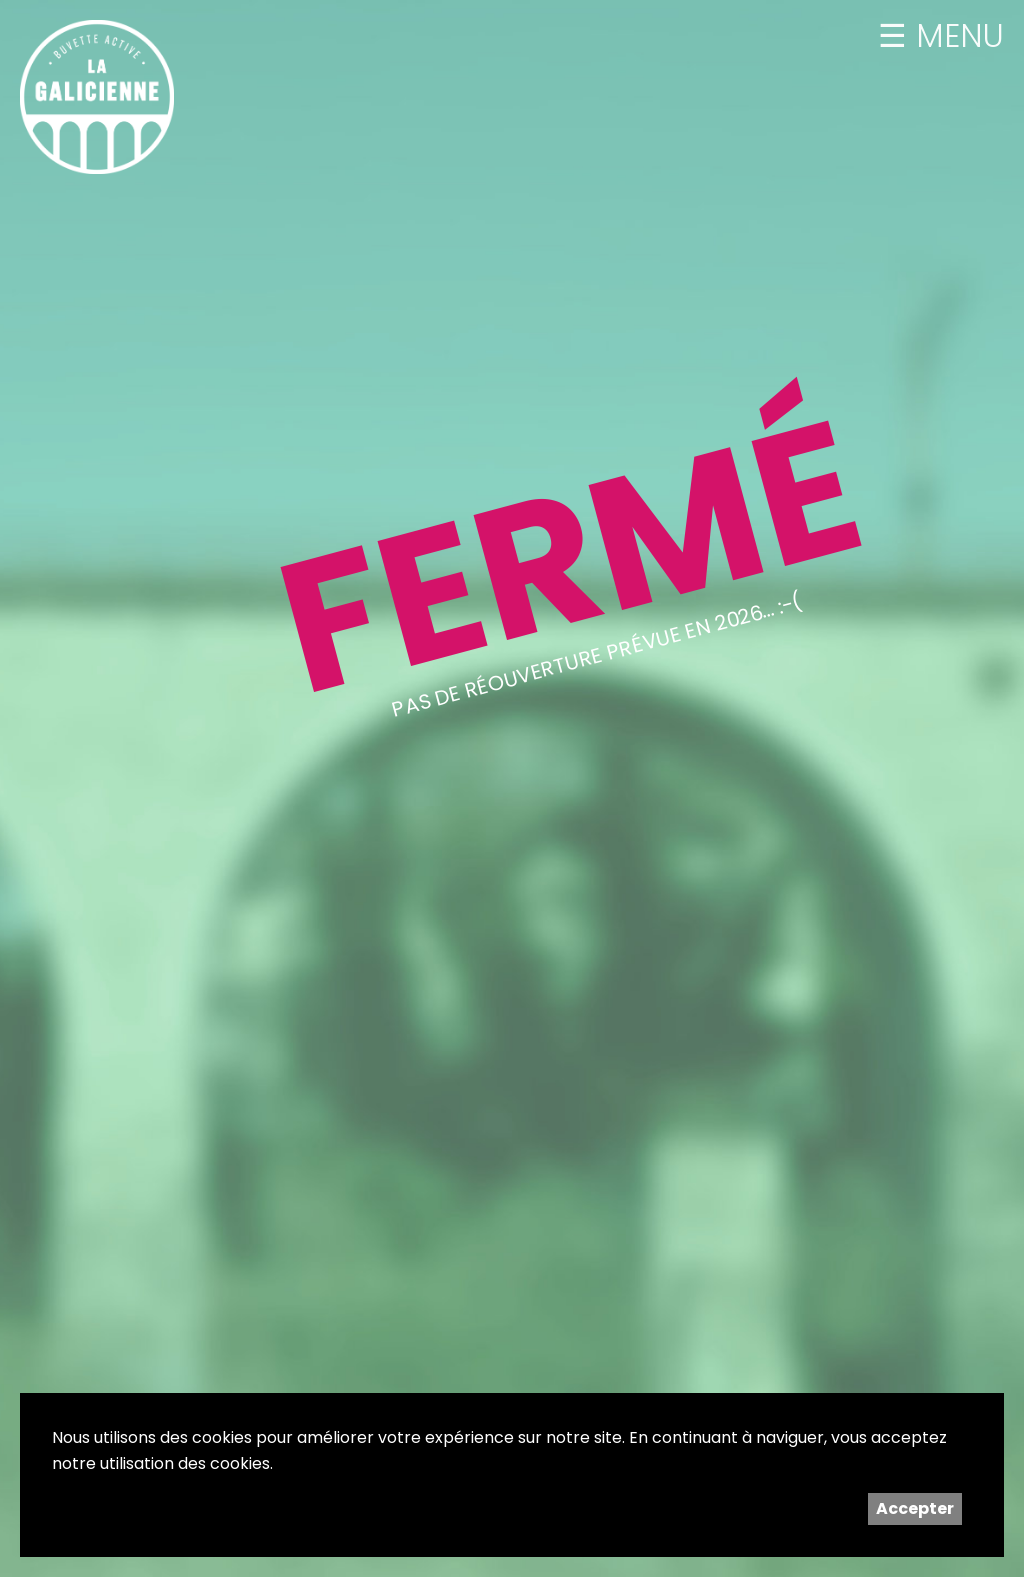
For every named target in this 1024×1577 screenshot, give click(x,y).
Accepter (915, 1508)
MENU (955, 36)
